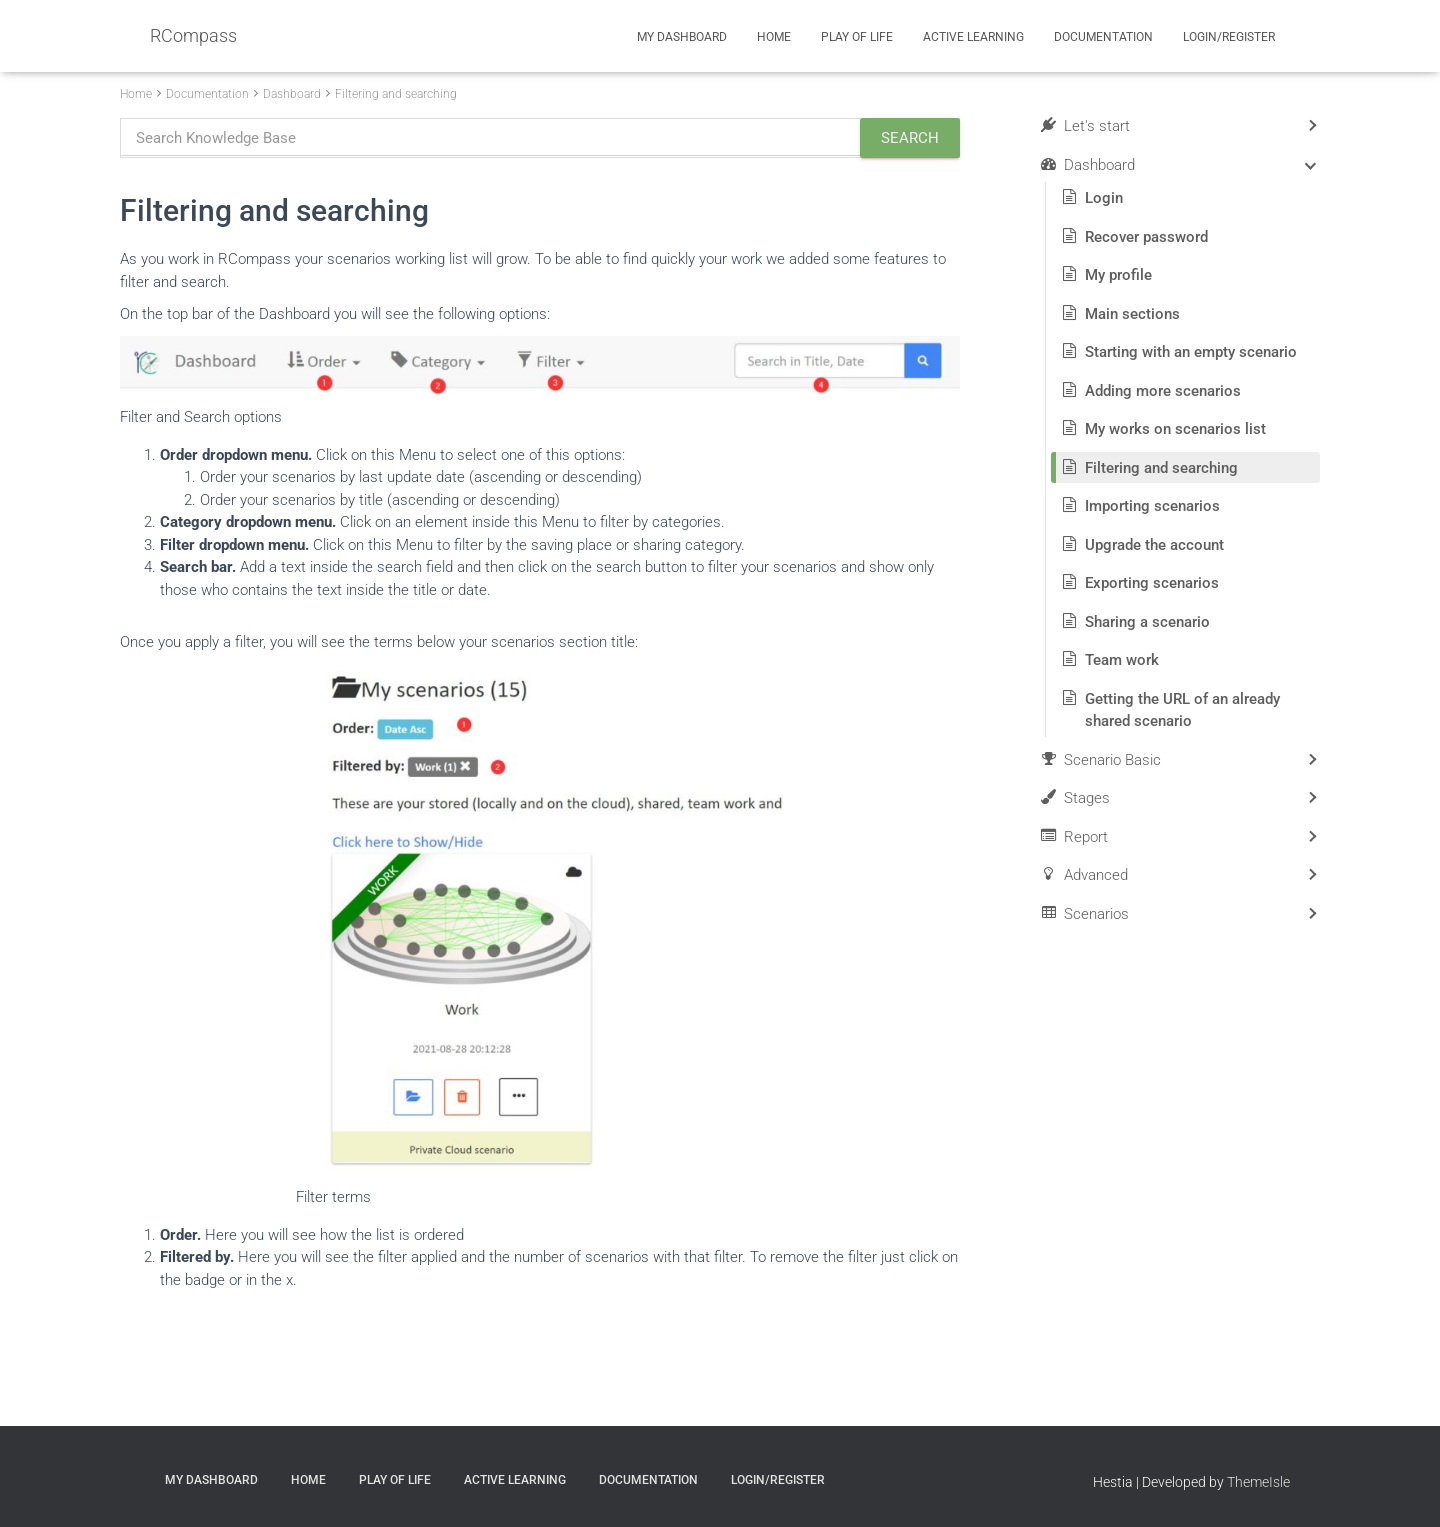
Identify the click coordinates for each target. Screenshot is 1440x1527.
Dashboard (292, 94)
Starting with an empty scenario (1191, 352)
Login (1104, 198)
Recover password (1146, 237)
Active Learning (973, 37)
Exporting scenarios (1152, 583)
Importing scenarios (1152, 506)
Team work (1122, 660)
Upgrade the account (1154, 545)
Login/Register (1229, 37)
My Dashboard (682, 37)
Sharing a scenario (1147, 622)
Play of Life (857, 37)
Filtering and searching (396, 94)
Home (774, 37)
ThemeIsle (1258, 1482)
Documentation (1103, 37)
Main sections (1132, 314)
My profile (1118, 275)
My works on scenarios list (1175, 429)
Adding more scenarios (1163, 391)
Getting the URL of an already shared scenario (1182, 710)
